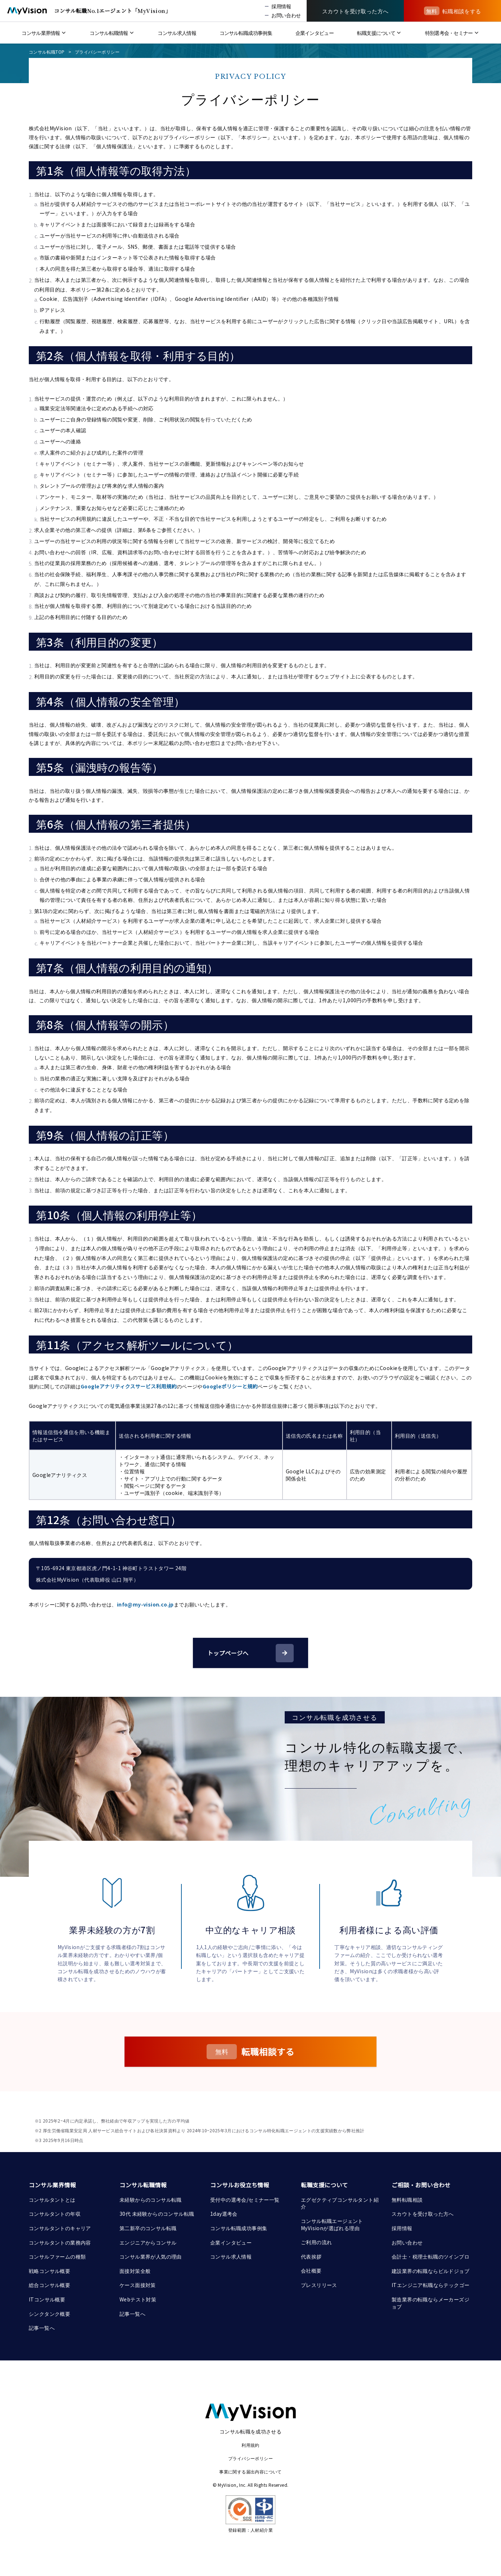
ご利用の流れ (316, 2242)
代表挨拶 (311, 2256)
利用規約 (250, 2445)
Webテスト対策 (137, 2299)
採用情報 (402, 2228)
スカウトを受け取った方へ (423, 2213)
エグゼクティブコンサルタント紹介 (340, 2203)
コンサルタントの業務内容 (60, 2242)
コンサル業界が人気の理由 (150, 2256)
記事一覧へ (42, 2327)
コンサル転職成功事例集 (238, 2228)
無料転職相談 (407, 2199)
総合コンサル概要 (49, 2284)
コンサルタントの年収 (55, 2213)
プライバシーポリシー (97, 52)
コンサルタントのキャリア (60, 2228)
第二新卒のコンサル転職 (147, 2228)
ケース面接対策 (137, 2284)
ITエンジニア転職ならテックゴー (430, 2284)
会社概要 (311, 2270)
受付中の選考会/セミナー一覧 (245, 2199)
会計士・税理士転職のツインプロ (430, 2256)
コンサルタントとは (52, 2199)
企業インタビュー (231, 2242)
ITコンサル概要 (47, 2299)
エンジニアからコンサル (147, 2242)
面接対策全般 (134, 2270)
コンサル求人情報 (231, 2256)
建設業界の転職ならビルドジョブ (430, 2270)
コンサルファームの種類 (57, 2256)
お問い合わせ (407, 2242)
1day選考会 (224, 2213)
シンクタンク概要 (49, 2313)
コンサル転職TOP (47, 52)
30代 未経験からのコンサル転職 (156, 2213)
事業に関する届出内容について (250, 2471)
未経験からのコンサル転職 (150, 2199)
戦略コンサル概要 (49, 2270)
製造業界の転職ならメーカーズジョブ (430, 2303)
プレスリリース (319, 2284)
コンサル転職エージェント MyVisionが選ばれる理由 (332, 2224)
